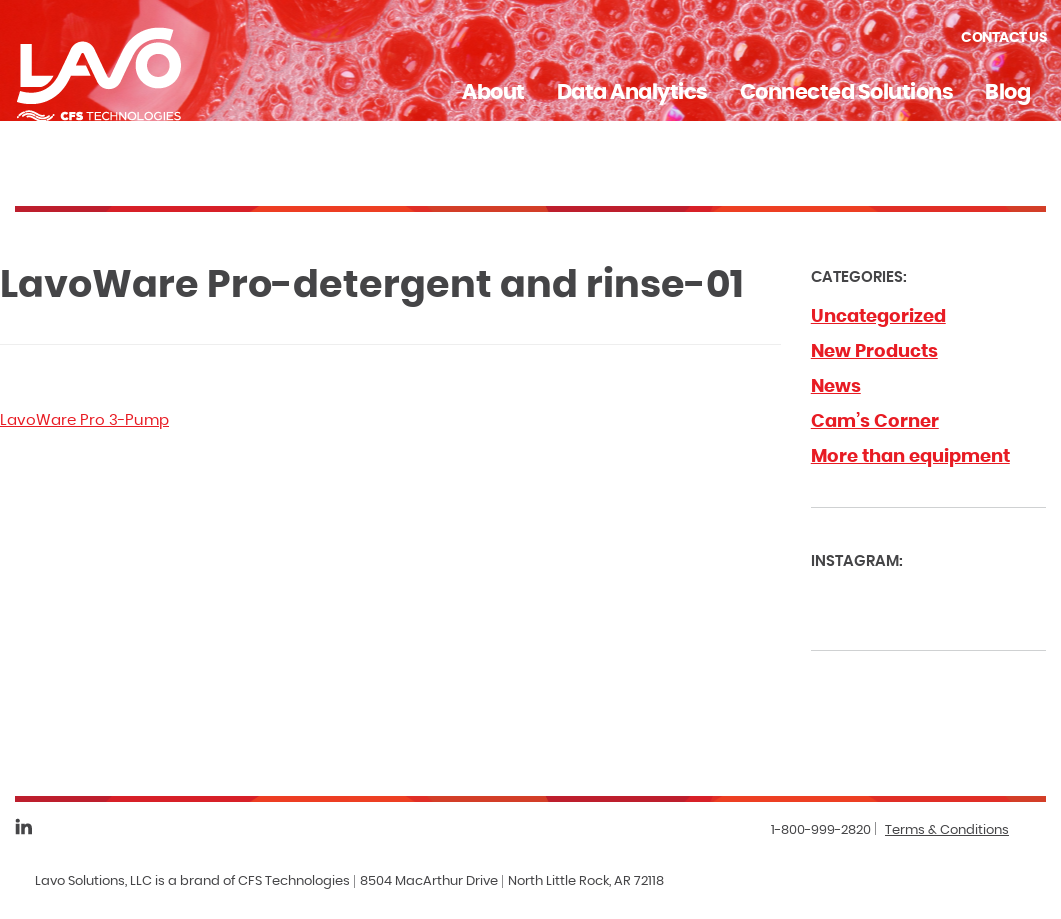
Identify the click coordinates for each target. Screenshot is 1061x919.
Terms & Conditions (947, 830)
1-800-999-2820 (821, 830)
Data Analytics (632, 92)
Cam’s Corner (875, 422)
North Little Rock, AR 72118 (586, 881)
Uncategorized (878, 317)
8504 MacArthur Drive (429, 881)
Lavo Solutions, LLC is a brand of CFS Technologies (192, 881)
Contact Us (1003, 38)
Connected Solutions (847, 92)
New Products (874, 352)
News (836, 387)
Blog (1007, 92)
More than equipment (910, 457)
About (493, 92)
